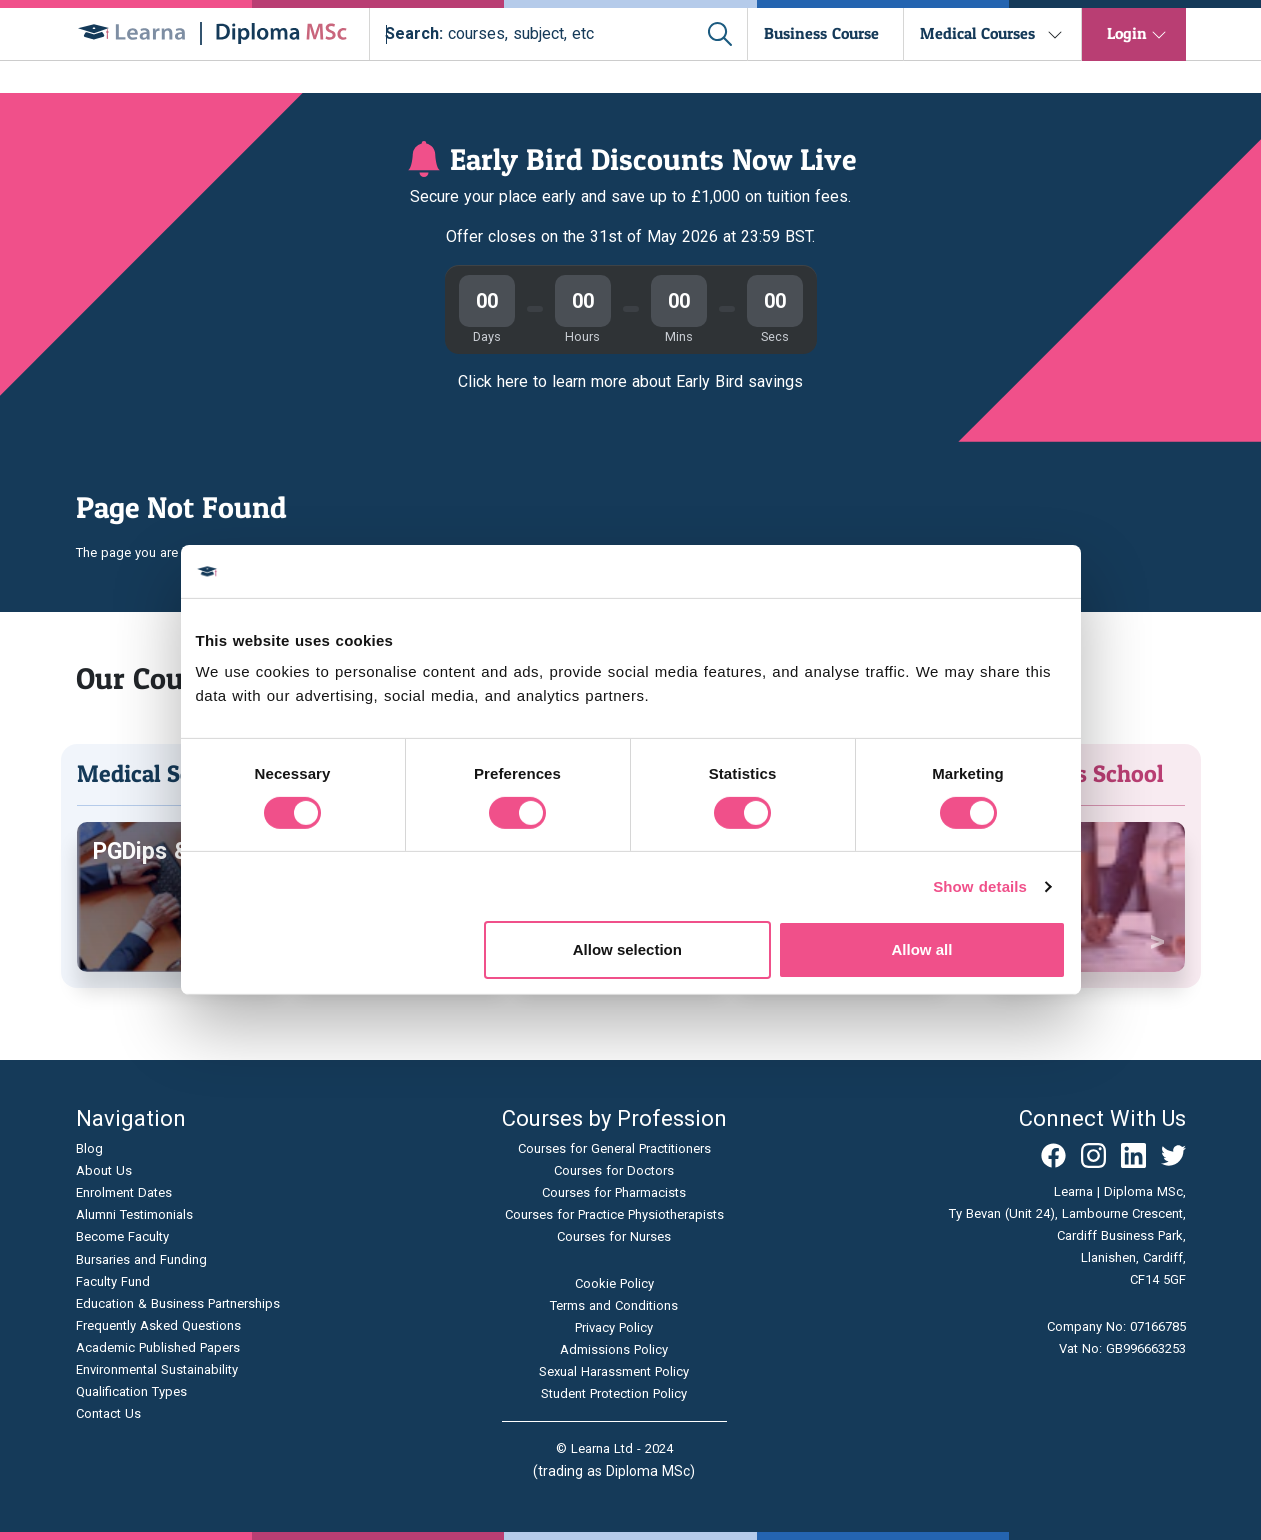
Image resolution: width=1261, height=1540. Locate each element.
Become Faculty (122, 1236)
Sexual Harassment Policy (614, 1371)
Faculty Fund (113, 1281)
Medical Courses (977, 33)
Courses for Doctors (614, 1170)
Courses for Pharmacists (614, 1192)
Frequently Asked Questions (158, 1325)
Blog (89, 1148)
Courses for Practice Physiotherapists (614, 1214)
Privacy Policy (614, 1327)
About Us (104, 1170)
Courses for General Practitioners (614, 1148)
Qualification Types (131, 1391)
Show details (980, 886)
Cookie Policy (614, 1283)
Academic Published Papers (158, 1347)
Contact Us (108, 1413)
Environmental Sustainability (157, 1369)
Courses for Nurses (614, 1236)
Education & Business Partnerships (178, 1303)
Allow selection (627, 949)
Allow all (922, 949)
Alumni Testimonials (134, 1214)
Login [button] (1127, 33)
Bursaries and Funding (141, 1259)
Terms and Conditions (614, 1305)
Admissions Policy (614, 1349)
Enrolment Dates (124, 1192)
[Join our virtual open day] (630, 221)
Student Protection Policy (614, 1393)
